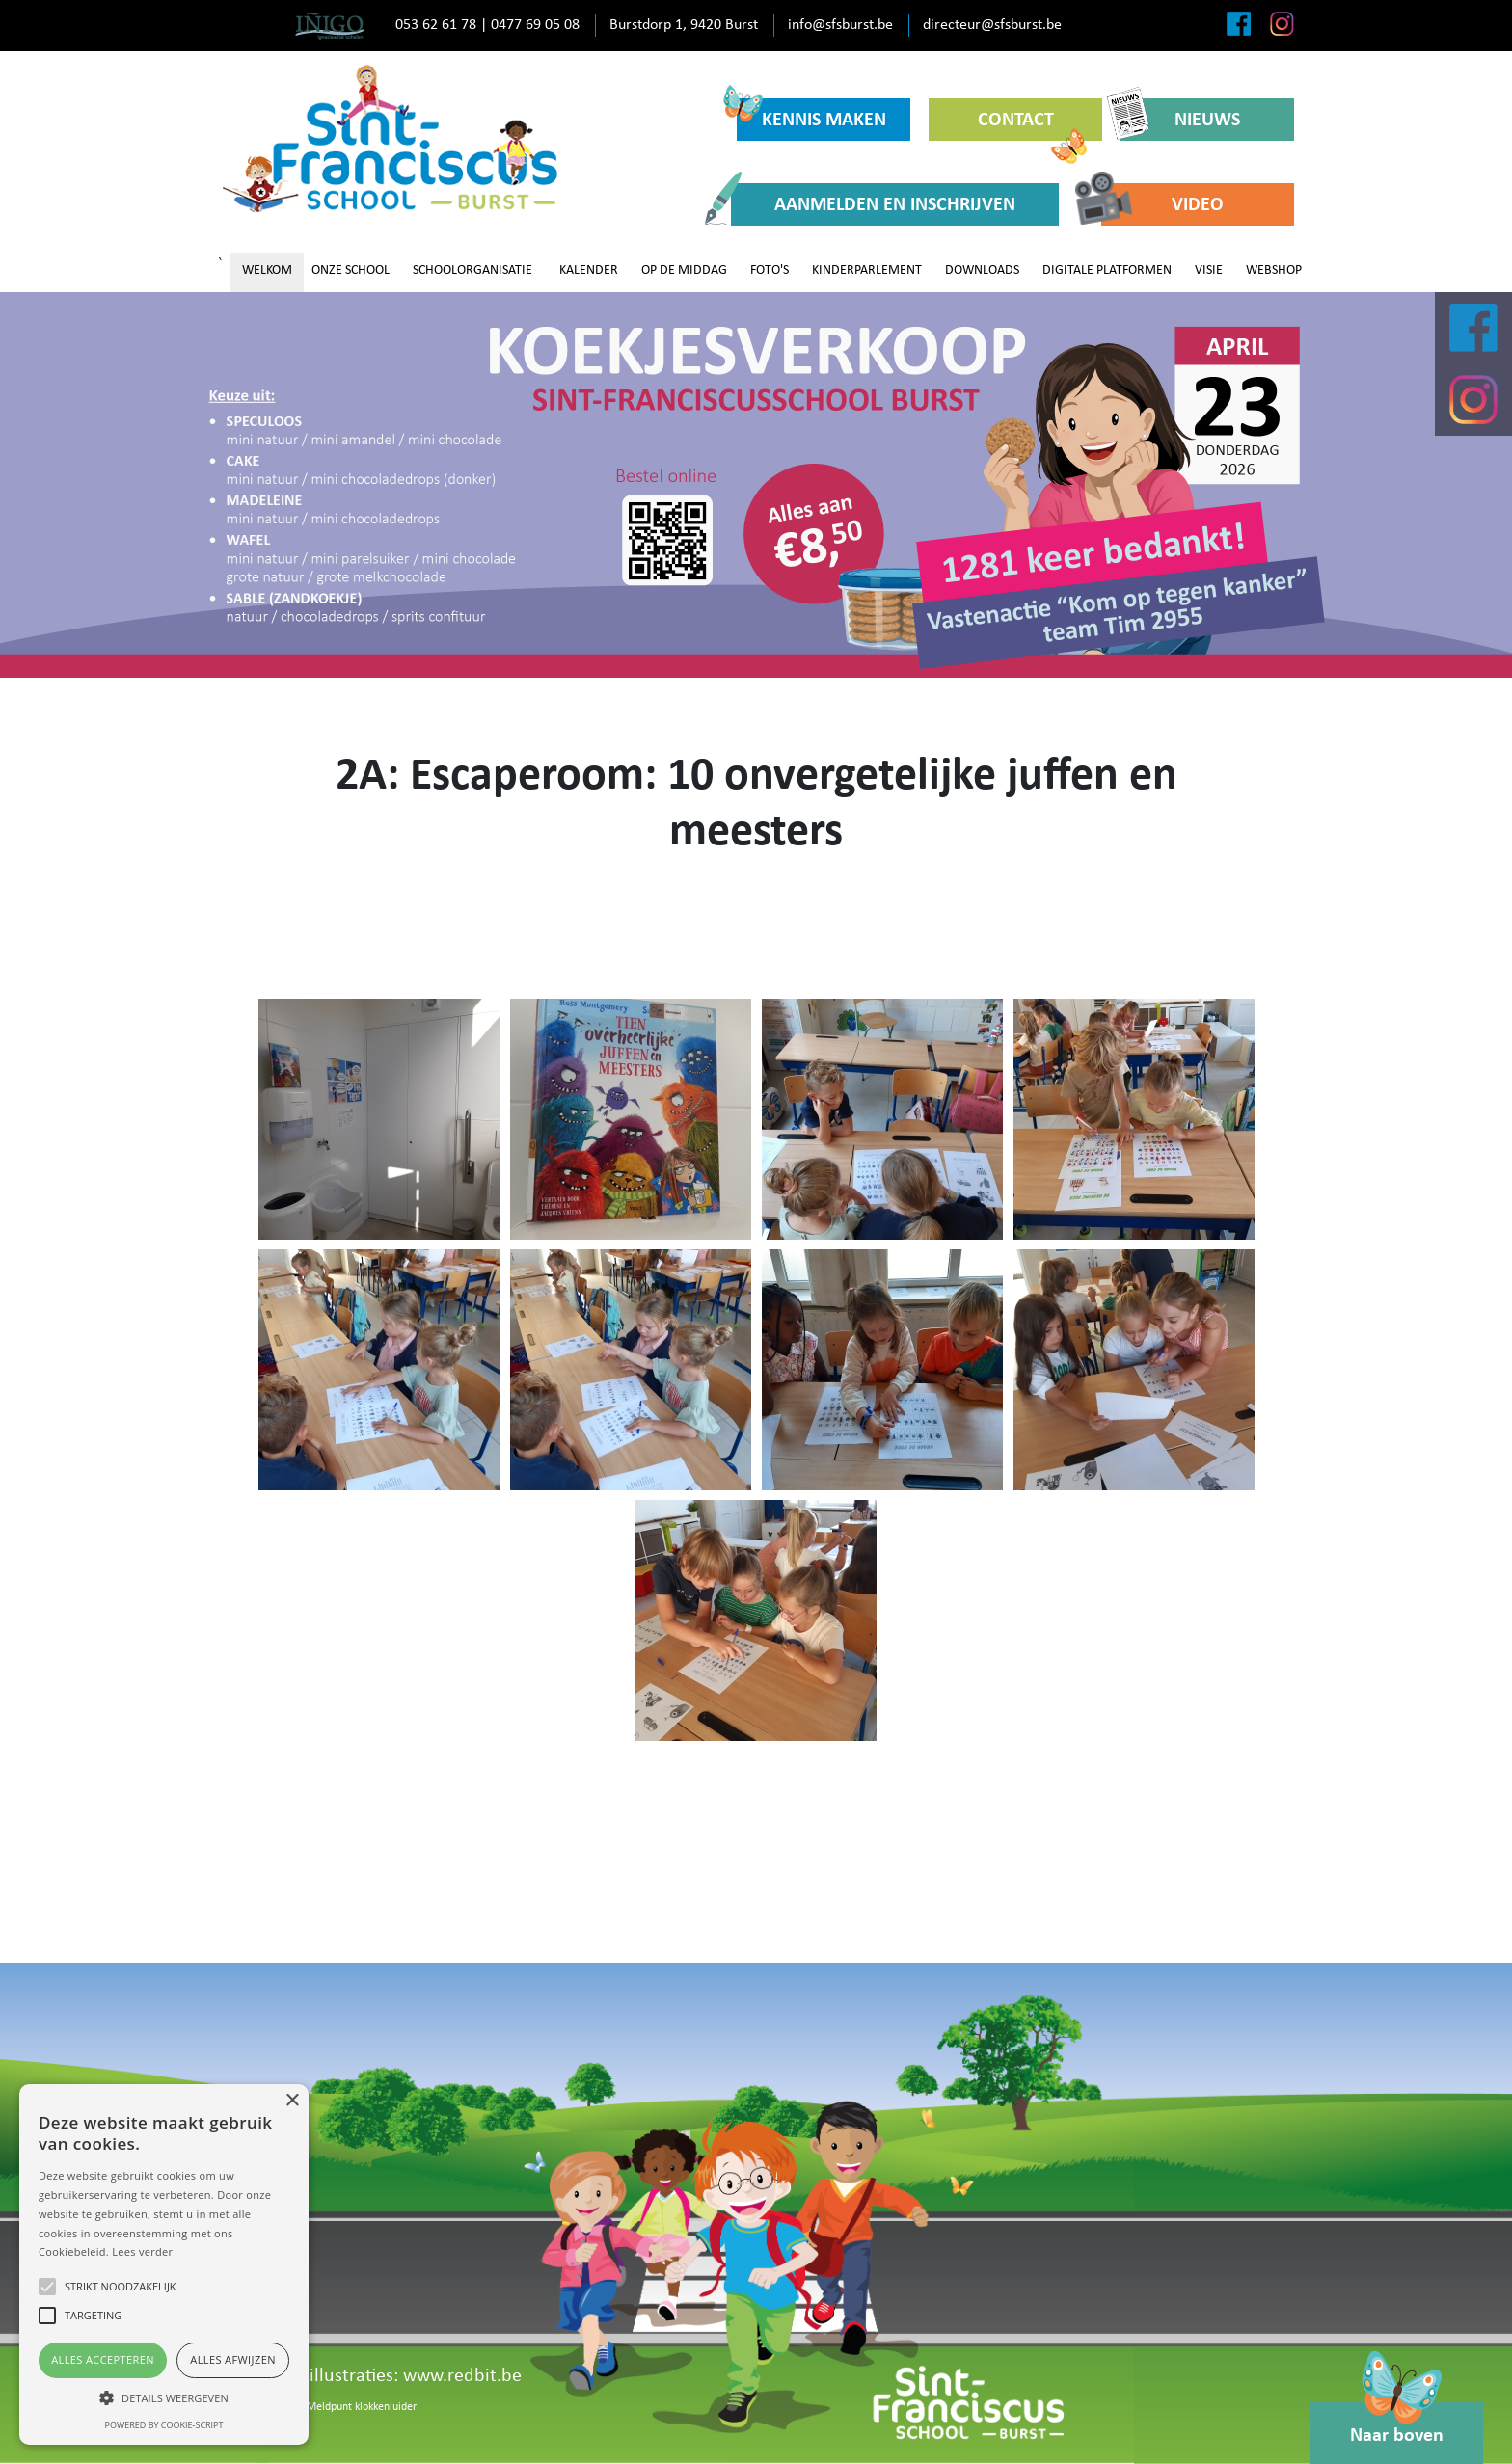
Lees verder (142, 2251)
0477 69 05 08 (535, 25)
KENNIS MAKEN (811, 114)
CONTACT (1033, 126)
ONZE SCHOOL (350, 270)
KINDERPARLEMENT (867, 270)
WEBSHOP (1274, 270)
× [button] (291, 2101)
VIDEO (1162, 204)
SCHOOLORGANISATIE (472, 270)
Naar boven (1397, 2424)
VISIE (1209, 270)
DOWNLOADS (982, 270)
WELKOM (267, 270)
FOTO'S (769, 270)
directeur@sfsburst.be (992, 25)
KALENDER (588, 270)
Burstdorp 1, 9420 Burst (683, 25)
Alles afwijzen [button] (233, 2359)
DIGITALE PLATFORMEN (1107, 270)
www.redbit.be (462, 2376)
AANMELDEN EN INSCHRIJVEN (873, 204)
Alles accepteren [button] (102, 2359)
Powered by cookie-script (164, 2425)
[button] (164, 2397)
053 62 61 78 (435, 25)
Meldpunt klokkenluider (362, 2407)
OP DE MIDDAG (684, 270)
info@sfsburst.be (840, 25)
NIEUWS (1180, 119)
